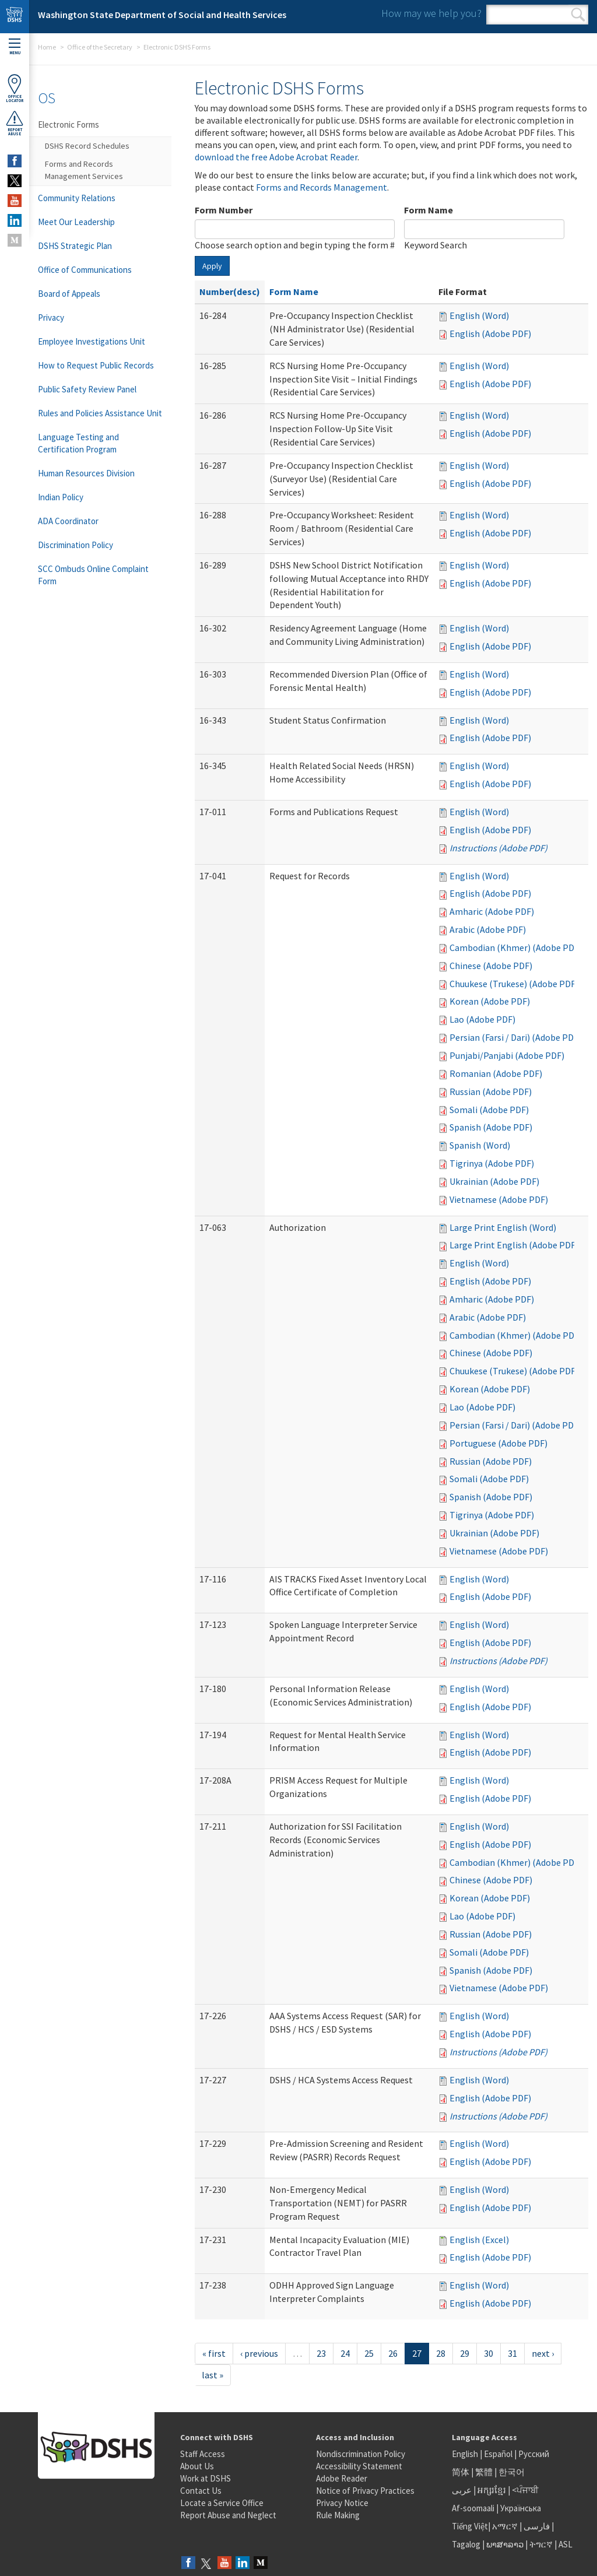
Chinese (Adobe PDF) (490, 965)
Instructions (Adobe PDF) (498, 848)
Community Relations (76, 197)
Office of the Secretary (99, 47)
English (466, 2453)
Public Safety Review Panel (87, 389)
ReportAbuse (14, 123)
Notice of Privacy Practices (365, 2490)
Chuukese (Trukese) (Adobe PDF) (513, 983)
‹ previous (259, 2353)
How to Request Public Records (96, 365)
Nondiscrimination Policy (360, 2453)
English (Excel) (479, 2239)
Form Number (223, 210)
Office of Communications (85, 269)
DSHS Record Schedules (87, 146)
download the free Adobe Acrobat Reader (276, 157)
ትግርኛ (541, 2544)
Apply (212, 266)
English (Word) (479, 315)
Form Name (428, 210)
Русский (533, 2453)
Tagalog (466, 2544)
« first (214, 2353)
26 (393, 2353)
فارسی (536, 2526)
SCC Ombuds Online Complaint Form (93, 575)
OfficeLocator (14, 88)
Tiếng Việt (470, 2526)
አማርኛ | (507, 2526)
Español (498, 2453)
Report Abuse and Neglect (228, 2515)
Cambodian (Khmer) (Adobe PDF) (515, 947)
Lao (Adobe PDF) (482, 1019)
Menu (14, 46)
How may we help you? (431, 13)
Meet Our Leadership (76, 221)
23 (321, 2353)
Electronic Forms (68, 124)
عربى (462, 2490)
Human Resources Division (86, 473)
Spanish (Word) (479, 1145)
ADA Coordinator (68, 521)
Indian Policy (60, 497)
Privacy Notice (342, 2502)
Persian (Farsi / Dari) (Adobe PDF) (515, 1037)
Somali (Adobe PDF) (489, 1109)
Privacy (51, 317)
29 (464, 2353)
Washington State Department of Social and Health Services (162, 14)
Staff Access (202, 2453)
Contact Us (201, 2490)
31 (512, 2353)
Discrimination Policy (75, 544)
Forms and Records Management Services (84, 170)
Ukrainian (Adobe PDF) (494, 1181)
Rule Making (338, 2515)
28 (440, 2353)
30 (488, 2353)
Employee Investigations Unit (91, 341)
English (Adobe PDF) (490, 333)
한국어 (511, 2471)
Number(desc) (229, 291)
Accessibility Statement (359, 2466)
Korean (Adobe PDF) (489, 1001)
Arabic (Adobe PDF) (487, 929)
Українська (520, 2508)
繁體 (484, 2471)
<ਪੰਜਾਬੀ (525, 2490)
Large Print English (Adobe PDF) (513, 1245)
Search (578, 14)
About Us (197, 2466)
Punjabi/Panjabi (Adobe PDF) (506, 1055)
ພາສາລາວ (505, 2544)
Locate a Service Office (222, 2502)
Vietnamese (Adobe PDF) (498, 1199)
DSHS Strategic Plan (75, 245)
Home (47, 47)
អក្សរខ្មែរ (491, 2490)
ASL (566, 2544)
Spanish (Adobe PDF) (490, 1127)
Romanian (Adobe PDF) (495, 1073)
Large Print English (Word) (502, 1227)
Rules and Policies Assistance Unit (100, 413)
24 (345, 2353)
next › (543, 2353)
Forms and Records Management (321, 187)
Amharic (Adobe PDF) (491, 911)
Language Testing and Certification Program (78, 443)
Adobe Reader (341, 2478)
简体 (460, 2471)
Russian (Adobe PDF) (490, 1091)
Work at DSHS (205, 2478)
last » (212, 2375)
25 (369, 2353)
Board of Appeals (69, 293)
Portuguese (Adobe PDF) (498, 1443)
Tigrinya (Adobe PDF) (491, 1163)
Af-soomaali (473, 2508)
